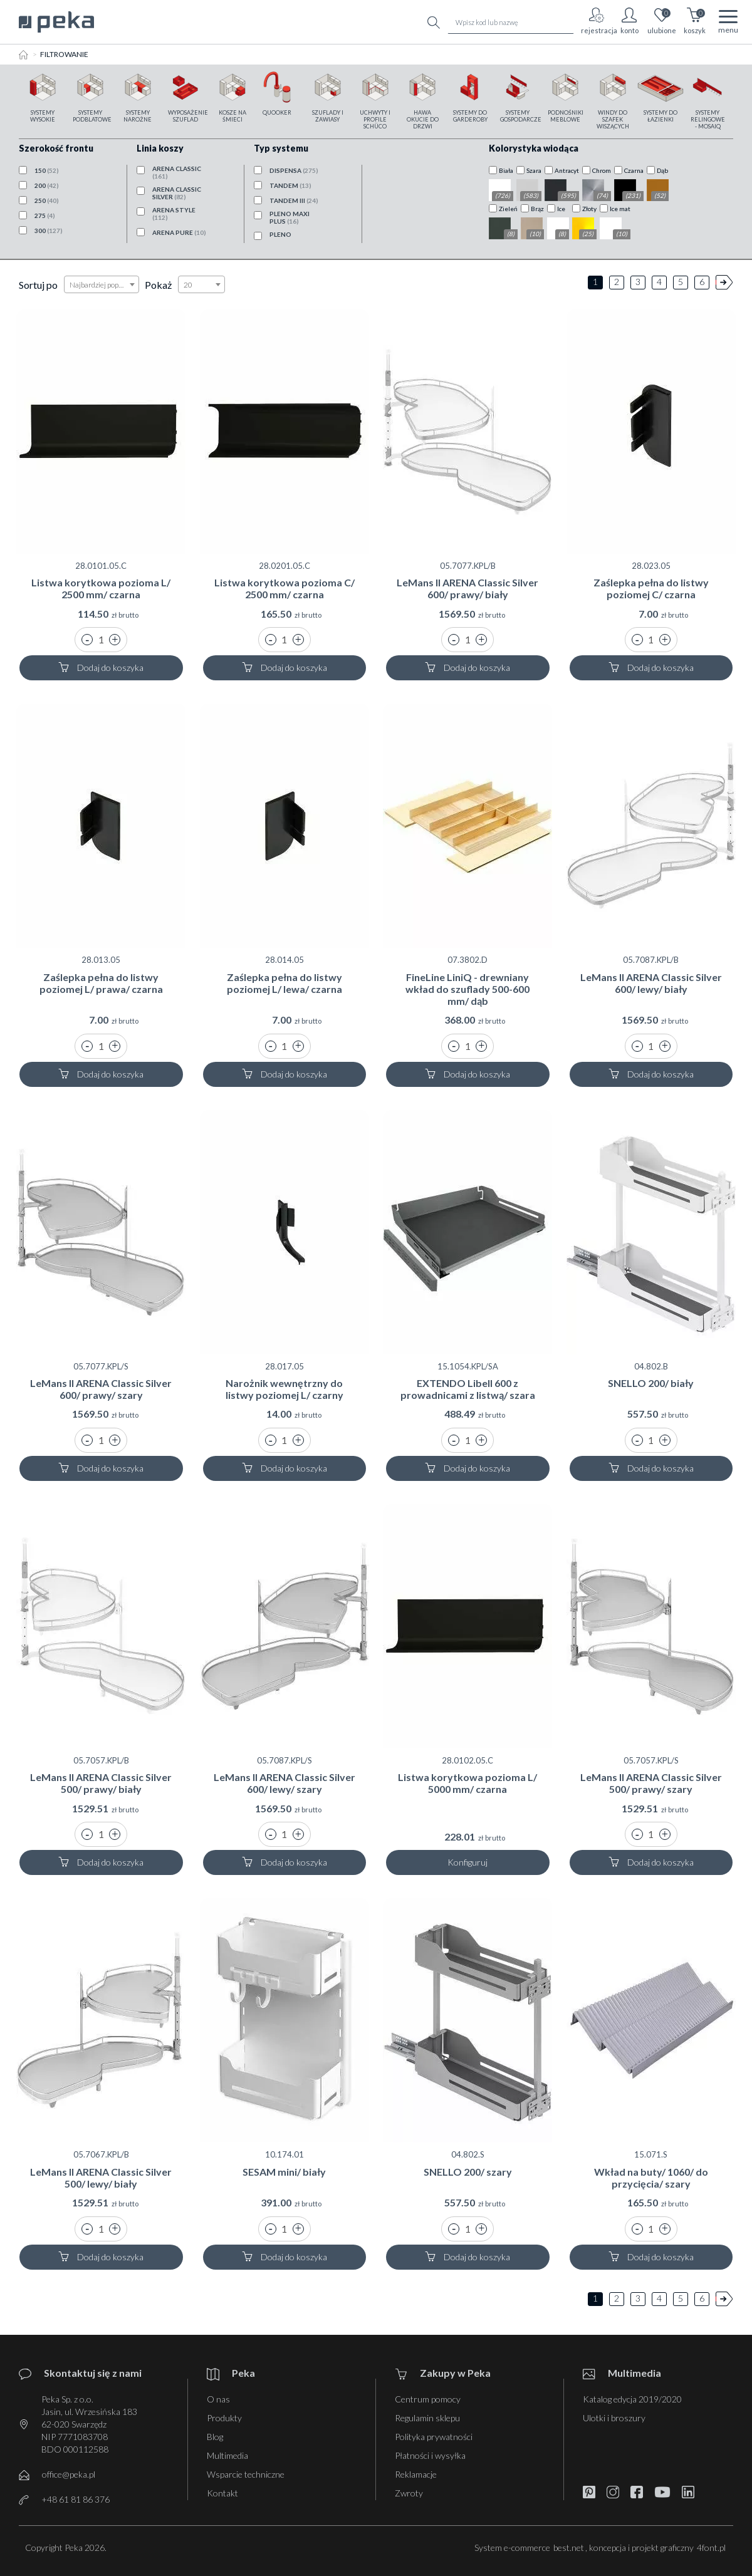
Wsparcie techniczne (246, 2474)
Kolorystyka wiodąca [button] (533, 148)
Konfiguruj (467, 1862)
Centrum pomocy (428, 2399)
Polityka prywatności (434, 2436)
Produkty (224, 2417)
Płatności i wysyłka (430, 2455)
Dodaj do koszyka (101, 667)
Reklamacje (416, 2474)
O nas (218, 2399)
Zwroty (409, 2493)
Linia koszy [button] (160, 148)
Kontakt (222, 2493)
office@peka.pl (68, 2474)
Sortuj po (38, 285)
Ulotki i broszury (614, 2417)
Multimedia (227, 2455)
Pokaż (158, 285)
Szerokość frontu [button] (56, 148)
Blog (215, 2436)
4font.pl (711, 2547)
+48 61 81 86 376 (75, 2499)
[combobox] (101, 284)
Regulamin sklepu (427, 2417)
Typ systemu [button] (281, 148)
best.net (568, 2547)
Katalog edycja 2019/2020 (632, 2399)
